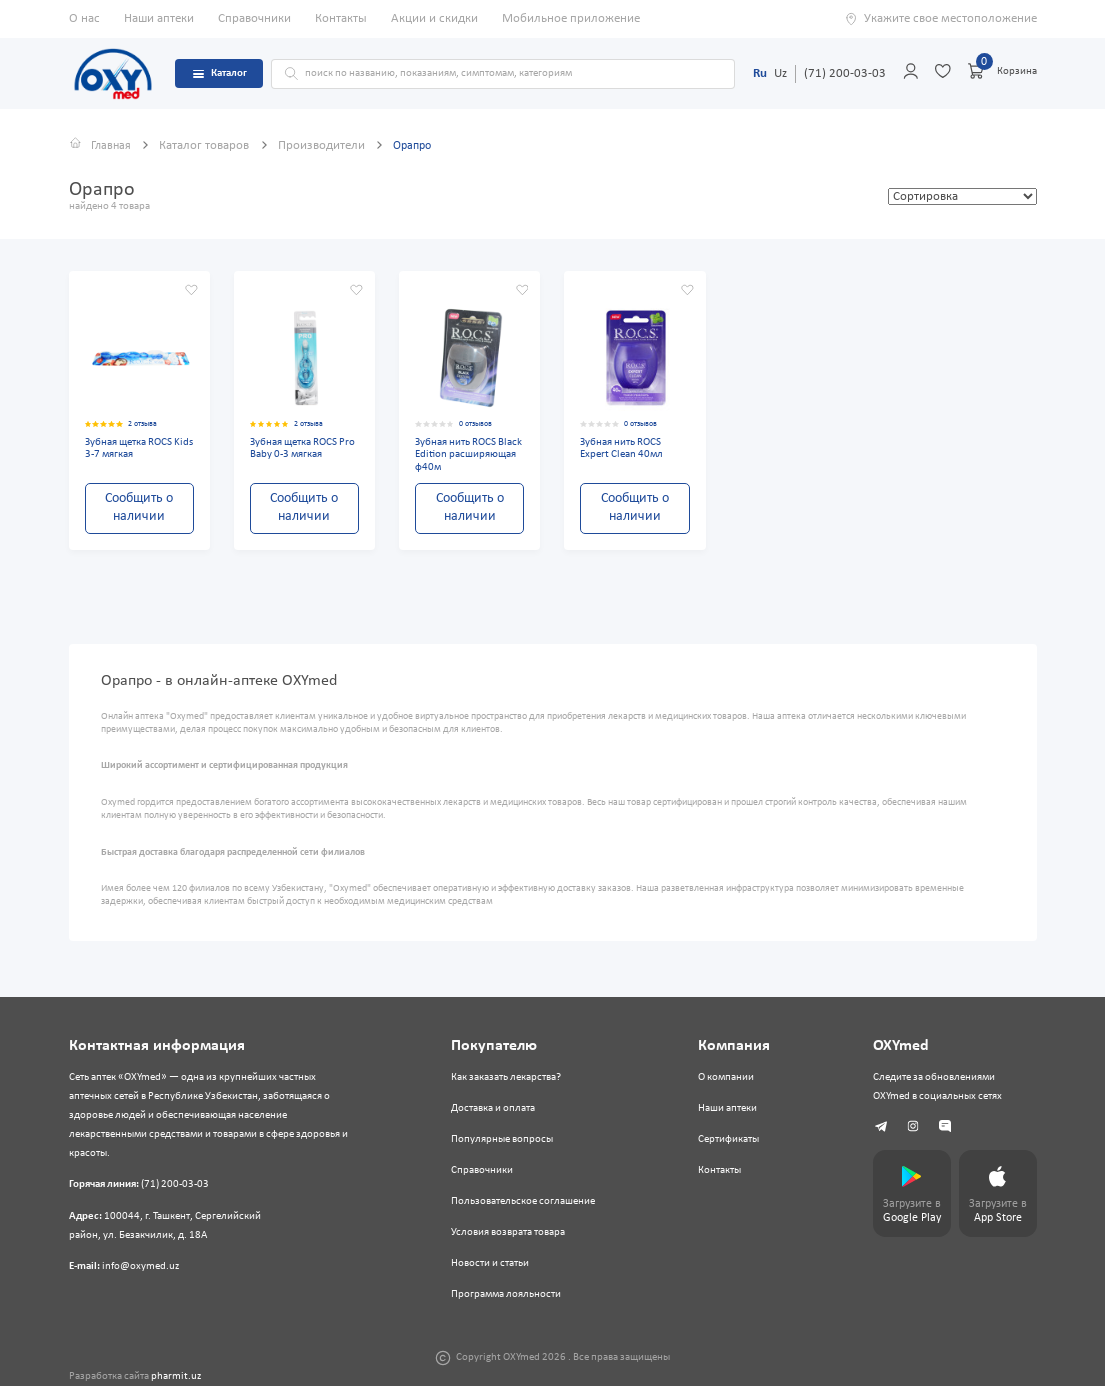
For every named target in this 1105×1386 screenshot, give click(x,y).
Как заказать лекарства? (505, 1077)
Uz (780, 73)
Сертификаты (725, 1139)
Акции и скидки (434, 18)
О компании (723, 1077)
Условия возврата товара (507, 1232)
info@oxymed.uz (140, 1265)
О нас (84, 18)
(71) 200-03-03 (845, 73)
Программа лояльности (505, 1294)
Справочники (254, 18)
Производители (326, 145)
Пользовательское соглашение (522, 1201)
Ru (760, 73)
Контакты (341, 18)
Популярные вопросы (501, 1139)
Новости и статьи (489, 1263)
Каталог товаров (208, 145)
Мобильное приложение (571, 18)
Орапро (417, 145)
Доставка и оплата (492, 1108)
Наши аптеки (159, 18)
